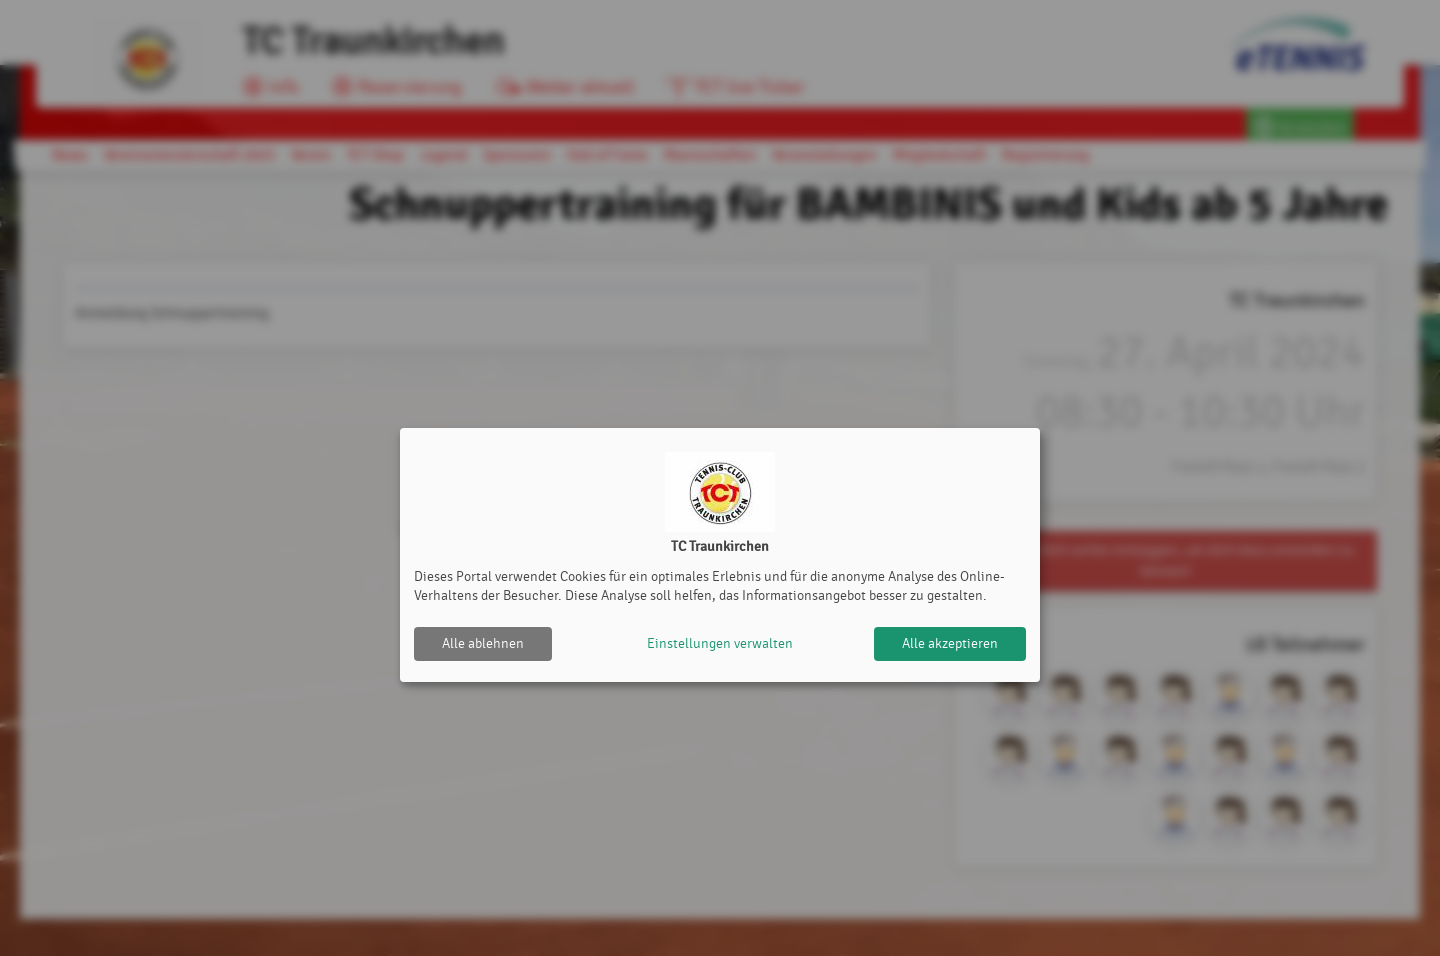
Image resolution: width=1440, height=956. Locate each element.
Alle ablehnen (483, 643)
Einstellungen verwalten (720, 643)
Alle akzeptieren (950, 643)
